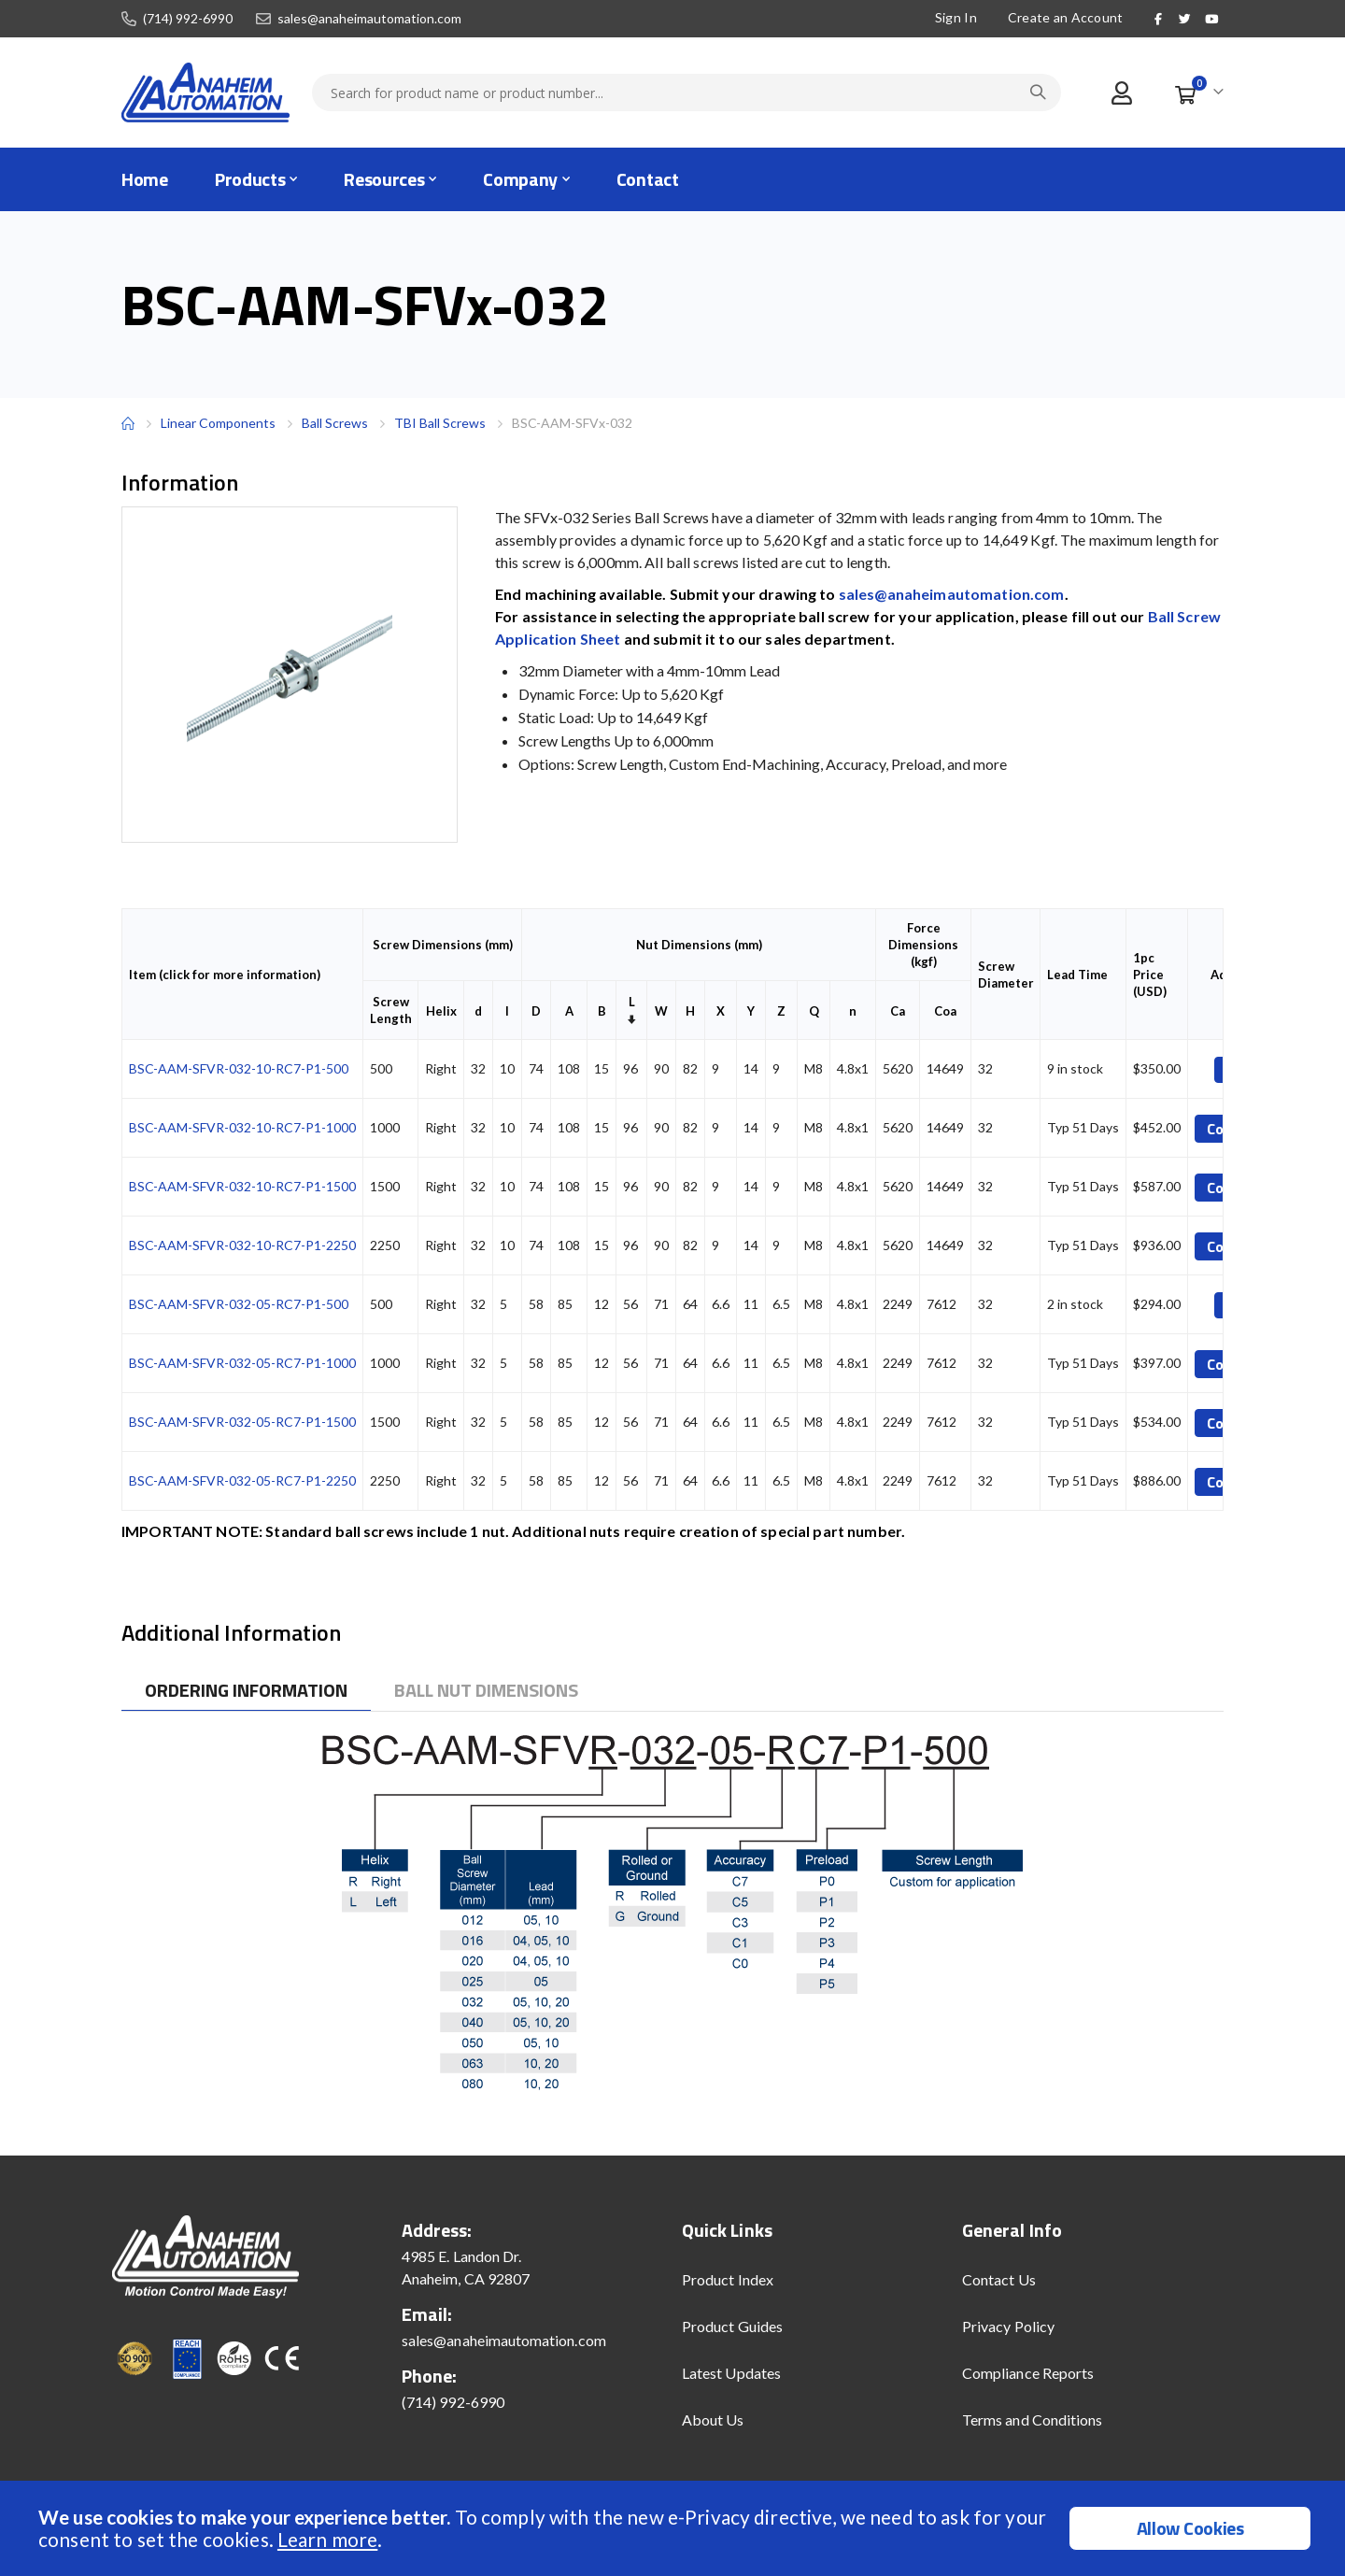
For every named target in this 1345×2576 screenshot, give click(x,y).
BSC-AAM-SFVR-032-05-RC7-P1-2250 (242, 1480)
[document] (674, 2528)
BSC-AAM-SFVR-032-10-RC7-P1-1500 (242, 1186)
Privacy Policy (1008, 2326)
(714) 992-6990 (188, 18)
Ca (897, 1010)
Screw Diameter (1006, 974)
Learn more (327, 2539)
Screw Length (391, 1010)
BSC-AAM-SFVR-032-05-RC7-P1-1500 (242, 1422)
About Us (713, 2419)
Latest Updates (731, 2373)
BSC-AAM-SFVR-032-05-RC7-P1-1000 (242, 1363)
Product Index (727, 2279)
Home (127, 423)
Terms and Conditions (1032, 2419)
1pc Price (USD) (1150, 974)
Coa (945, 1010)
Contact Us (999, 2279)
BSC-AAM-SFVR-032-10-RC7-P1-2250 (242, 1245)
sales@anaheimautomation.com (369, 18)
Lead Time (1077, 974)
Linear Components (218, 423)
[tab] (246, 1691)
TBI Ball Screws (440, 423)
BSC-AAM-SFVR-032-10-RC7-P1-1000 (242, 1127)
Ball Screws (335, 423)
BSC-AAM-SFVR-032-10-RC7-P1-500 (238, 1068)
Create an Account (1066, 17)
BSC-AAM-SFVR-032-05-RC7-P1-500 (238, 1304)
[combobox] (686, 92)
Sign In (956, 17)
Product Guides (732, 2326)
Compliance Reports (1028, 2373)
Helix (441, 1010)
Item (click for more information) (224, 974)
